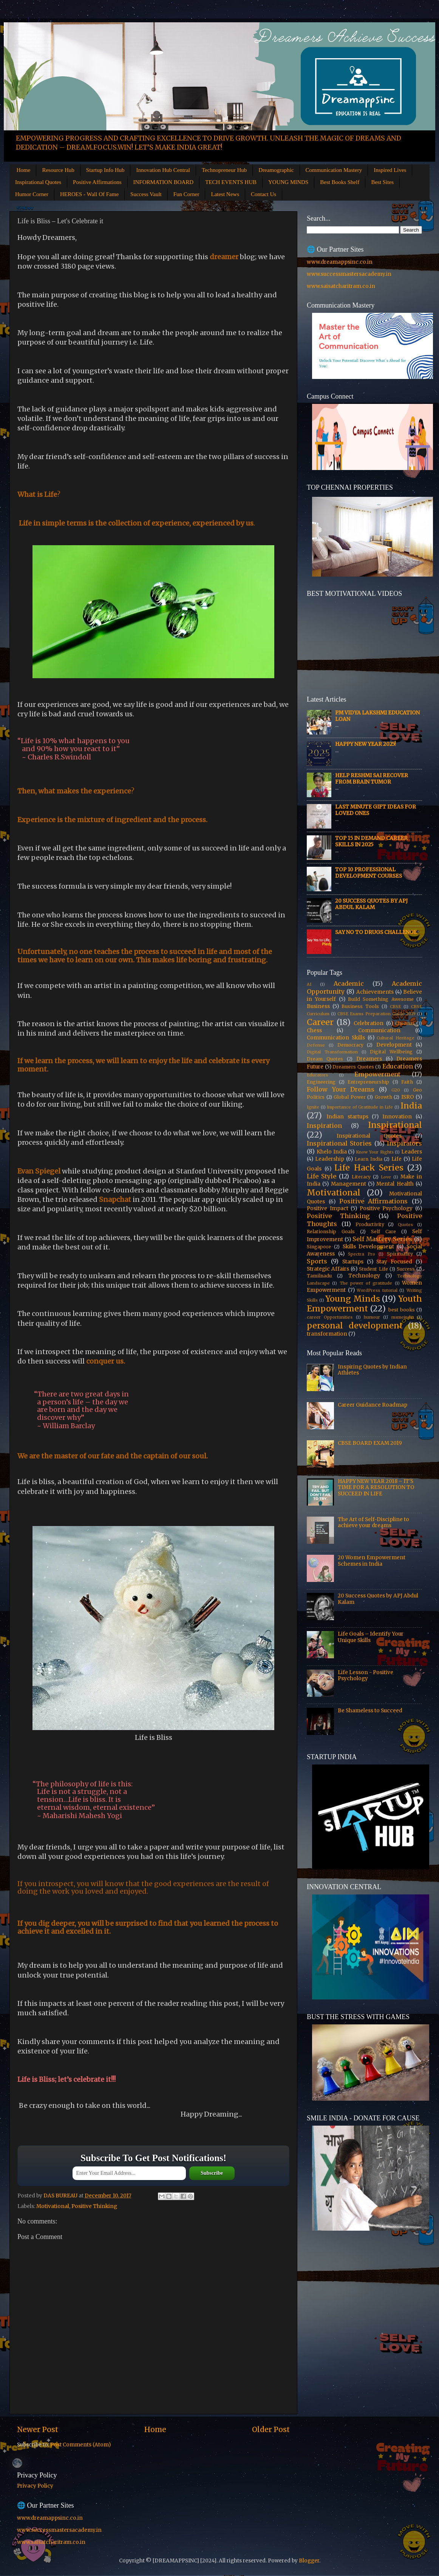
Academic (349, 983)
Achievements (375, 992)
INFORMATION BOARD (163, 182)
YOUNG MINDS (288, 182)
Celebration (368, 1023)
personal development (355, 1325)
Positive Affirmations (97, 182)
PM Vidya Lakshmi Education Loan (377, 716)
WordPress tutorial (377, 1290)
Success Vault (146, 194)
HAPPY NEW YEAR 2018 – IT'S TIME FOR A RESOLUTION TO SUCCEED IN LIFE (376, 1487)
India (411, 1106)
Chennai (404, 1023)
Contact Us (263, 194)
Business (318, 1006)
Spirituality (400, 1254)
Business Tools (360, 1006)
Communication (379, 1030)
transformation (327, 1334)
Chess (314, 1030)
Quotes (405, 1224)
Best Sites (382, 182)
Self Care (383, 1231)
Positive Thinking (94, 2206)
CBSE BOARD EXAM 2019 (370, 1443)
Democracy (350, 1045)
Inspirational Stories (339, 1143)
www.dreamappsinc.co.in (340, 262)
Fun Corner (186, 194)
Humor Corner (31, 194)
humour (372, 1317)
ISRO (407, 1097)
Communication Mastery (334, 170)
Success (406, 1269)
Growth (383, 1097)
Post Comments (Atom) (80, 2444)
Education (397, 1066)
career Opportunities (329, 1317)
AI (309, 984)
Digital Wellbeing (391, 1052)
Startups (352, 1262)
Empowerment (377, 1074)
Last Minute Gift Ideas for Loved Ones (375, 810)
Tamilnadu (319, 1276)
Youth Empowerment (364, 1304)
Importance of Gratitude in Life (360, 1107)
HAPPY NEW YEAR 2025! (365, 744)
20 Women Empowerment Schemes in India (371, 1560)
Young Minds (352, 1299)
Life (396, 1159)
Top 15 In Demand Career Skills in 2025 (371, 841)
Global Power (350, 1097)
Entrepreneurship (368, 1082)
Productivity (370, 1224)
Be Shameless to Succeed (370, 1710)
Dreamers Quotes (353, 1067)
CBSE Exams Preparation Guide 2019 (376, 1013)
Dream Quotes (325, 1059)
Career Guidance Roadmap (372, 1405)
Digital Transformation (332, 1052)
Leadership (329, 1159)
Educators (317, 1075)
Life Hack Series (368, 1168)
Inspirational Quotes (38, 182)
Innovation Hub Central (163, 170)
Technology (364, 1276)
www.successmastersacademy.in (349, 274)
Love (386, 1177)
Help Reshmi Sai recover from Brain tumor (371, 778)
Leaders (411, 1152)
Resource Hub (58, 170)
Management (348, 1184)
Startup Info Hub (105, 170)
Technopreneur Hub (224, 170)
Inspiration (324, 1125)
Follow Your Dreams (340, 1089)
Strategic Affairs (328, 1269)
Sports (317, 1261)
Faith (407, 1082)
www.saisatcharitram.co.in (341, 286)
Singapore (319, 1246)
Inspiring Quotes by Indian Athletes (372, 1370)
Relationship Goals (331, 1231)
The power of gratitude (366, 1283)
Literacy (361, 1177)
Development (394, 1045)
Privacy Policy (35, 2486)
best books (401, 1310)
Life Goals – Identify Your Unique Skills (370, 1637)
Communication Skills (336, 1037)
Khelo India (332, 1152)
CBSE (395, 1006)
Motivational (52, 2206)
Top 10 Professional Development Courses (368, 872)
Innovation (397, 1116)
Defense (316, 1045)
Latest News (225, 194)
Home (24, 170)
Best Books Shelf (339, 182)
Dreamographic (276, 170)
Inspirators (404, 1143)
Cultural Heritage (395, 1038)
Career (320, 1022)
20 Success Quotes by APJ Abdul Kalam (371, 904)
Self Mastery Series (382, 1239)
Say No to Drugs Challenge (376, 932)
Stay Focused (394, 1262)
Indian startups (347, 1116)
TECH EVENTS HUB (231, 182)
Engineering (321, 1082)
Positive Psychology (386, 1208)
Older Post (271, 2429)
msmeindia (402, 1317)
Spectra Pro (361, 1254)
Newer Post (37, 2429)
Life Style (321, 1176)
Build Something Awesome (381, 999)
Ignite (313, 1107)
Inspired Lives (390, 170)
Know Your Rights (375, 1152)
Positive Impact (327, 1208)
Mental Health (394, 1184)
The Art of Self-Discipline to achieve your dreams (373, 1522)
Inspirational (395, 1125)
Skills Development (368, 1246)
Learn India (368, 1159)
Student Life (373, 1269)
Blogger (309, 2560)
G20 (395, 1090)
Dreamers (369, 1059)
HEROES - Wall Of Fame (89, 194)
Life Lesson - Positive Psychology (365, 1675)
